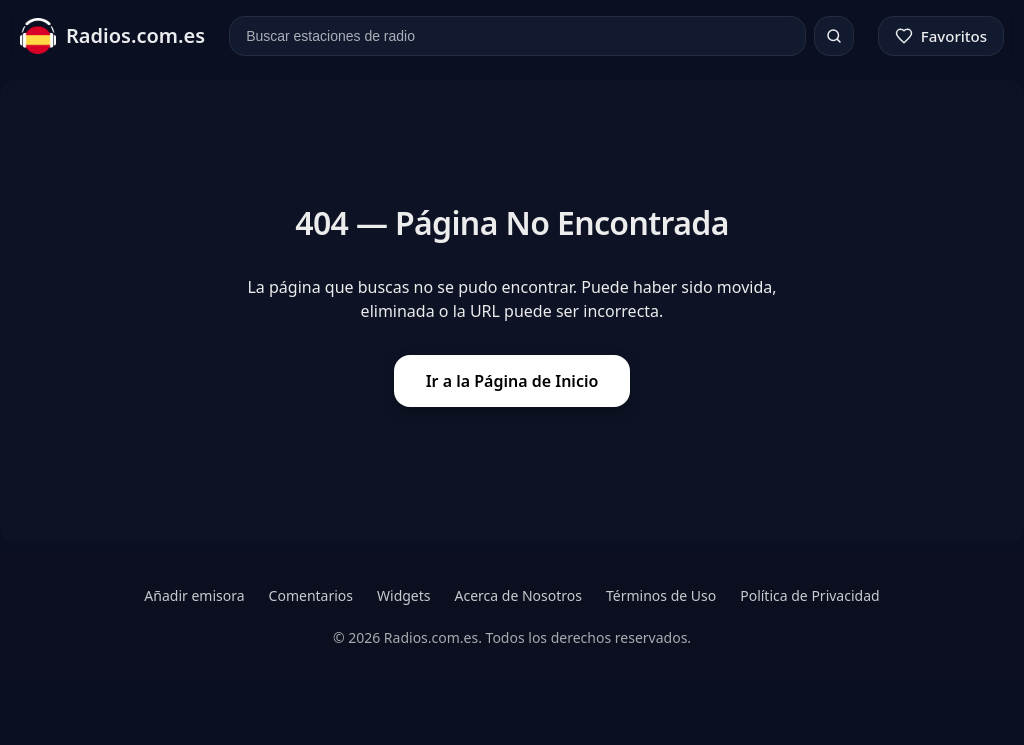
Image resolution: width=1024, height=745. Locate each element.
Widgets (404, 595)
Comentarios (311, 595)
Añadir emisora (194, 595)
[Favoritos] (941, 36)
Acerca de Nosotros (518, 595)
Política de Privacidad (809, 595)
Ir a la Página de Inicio (512, 381)
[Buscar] (834, 36)
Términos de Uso (661, 595)
